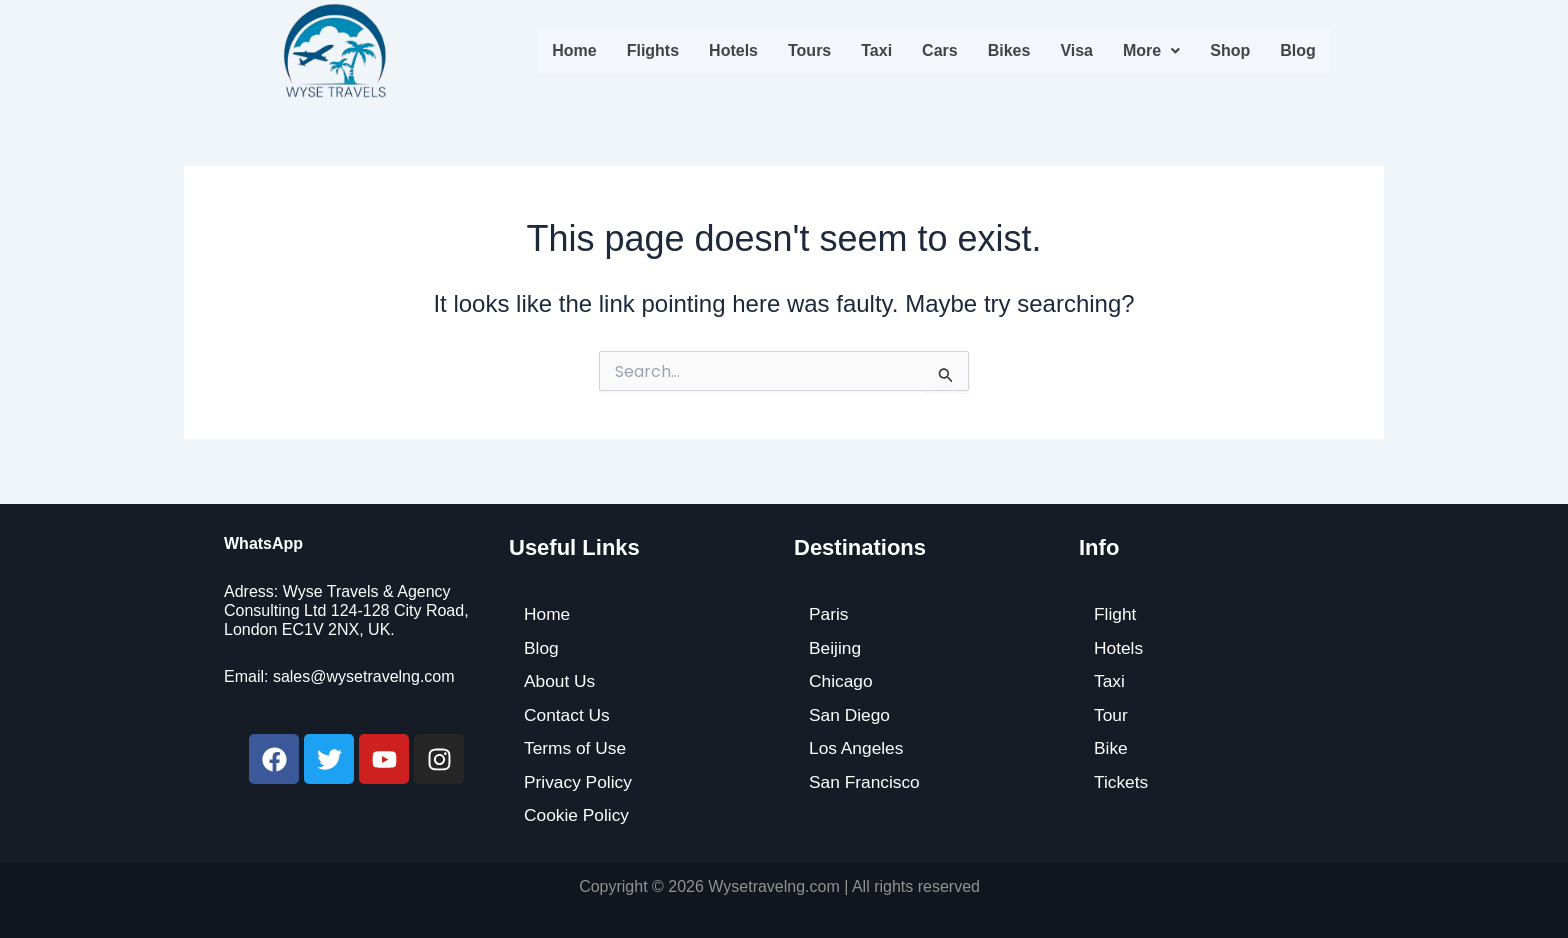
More (1151, 50)
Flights (653, 50)
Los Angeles (858, 748)
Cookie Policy (578, 815)
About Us (561, 681)
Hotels (733, 50)
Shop (1230, 50)
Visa (1076, 50)
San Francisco (866, 781)
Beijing (836, 647)
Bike (1111, 748)
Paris (829, 613)
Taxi (876, 50)
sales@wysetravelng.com (364, 675)
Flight (1116, 613)
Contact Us (568, 714)
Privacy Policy (580, 781)
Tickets (1122, 781)
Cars (940, 50)
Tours (809, 50)
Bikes (1009, 50)
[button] (1151, 51)
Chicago (842, 681)
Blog (1298, 50)
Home (574, 50)
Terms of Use (577, 748)
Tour (1111, 714)
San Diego (851, 714)
